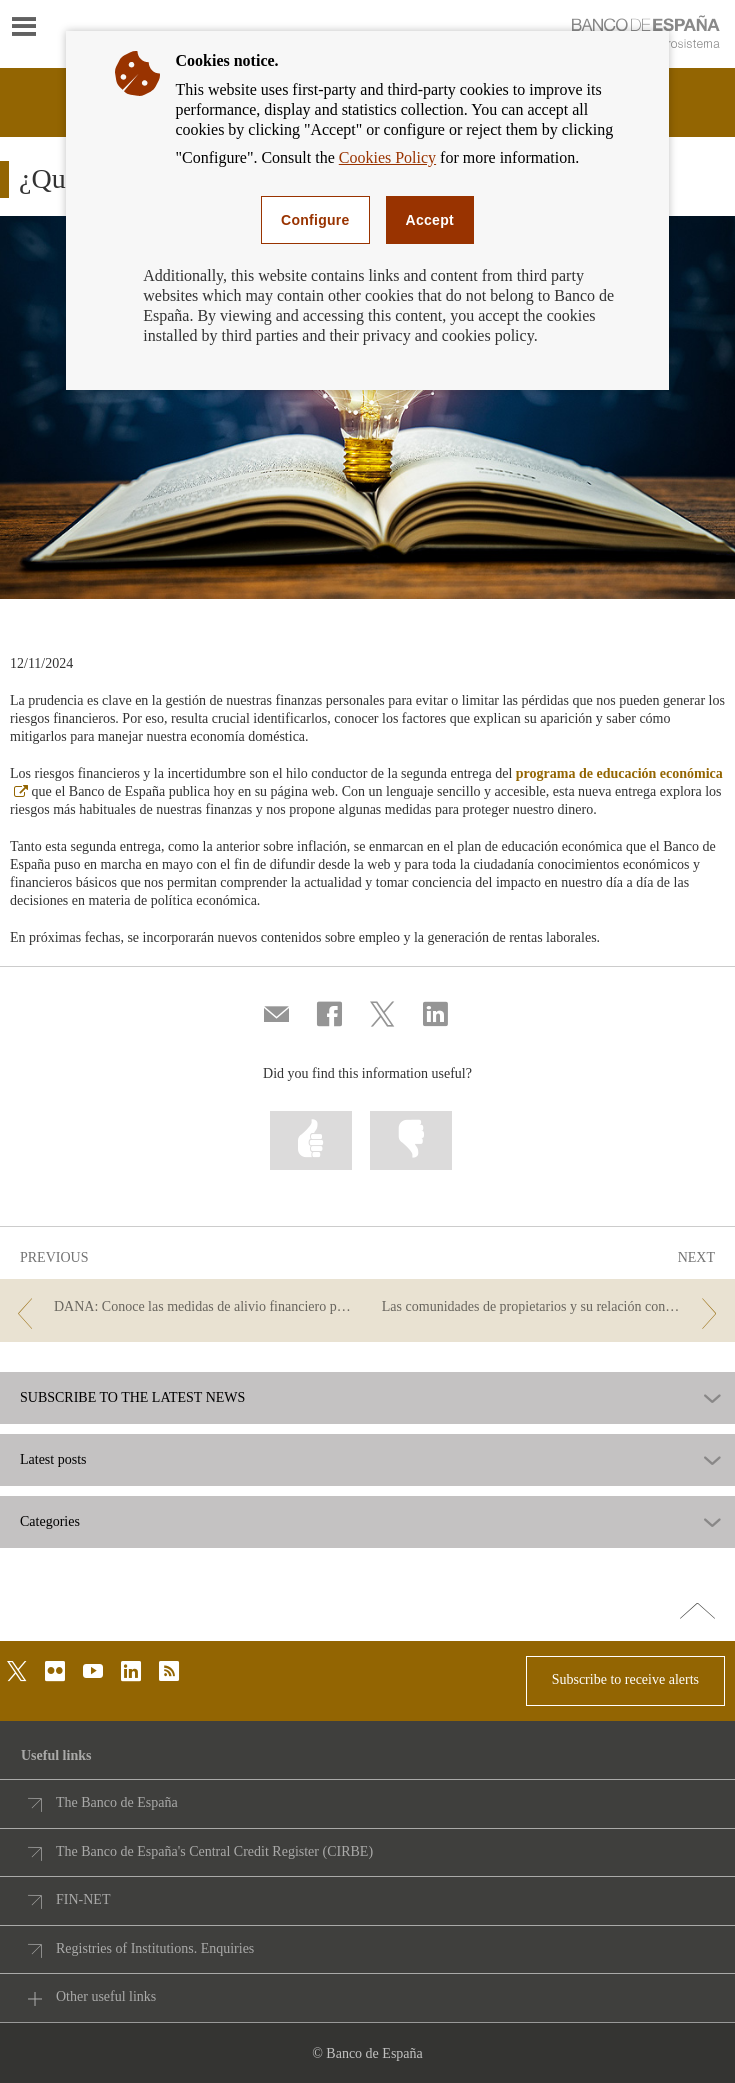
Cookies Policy (387, 157)
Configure (315, 220)
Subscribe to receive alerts (625, 1679)
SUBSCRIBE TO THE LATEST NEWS (132, 1398)
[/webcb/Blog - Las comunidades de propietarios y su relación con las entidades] (553, 1307)
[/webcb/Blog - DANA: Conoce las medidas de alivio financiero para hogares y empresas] (181, 1307)
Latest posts (53, 1460)
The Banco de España (117, 1802)
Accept (430, 220)
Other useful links (106, 1996)
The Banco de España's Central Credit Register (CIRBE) (214, 1851)
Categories (50, 1522)
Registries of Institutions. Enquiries (155, 1948)
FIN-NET (83, 1899)
